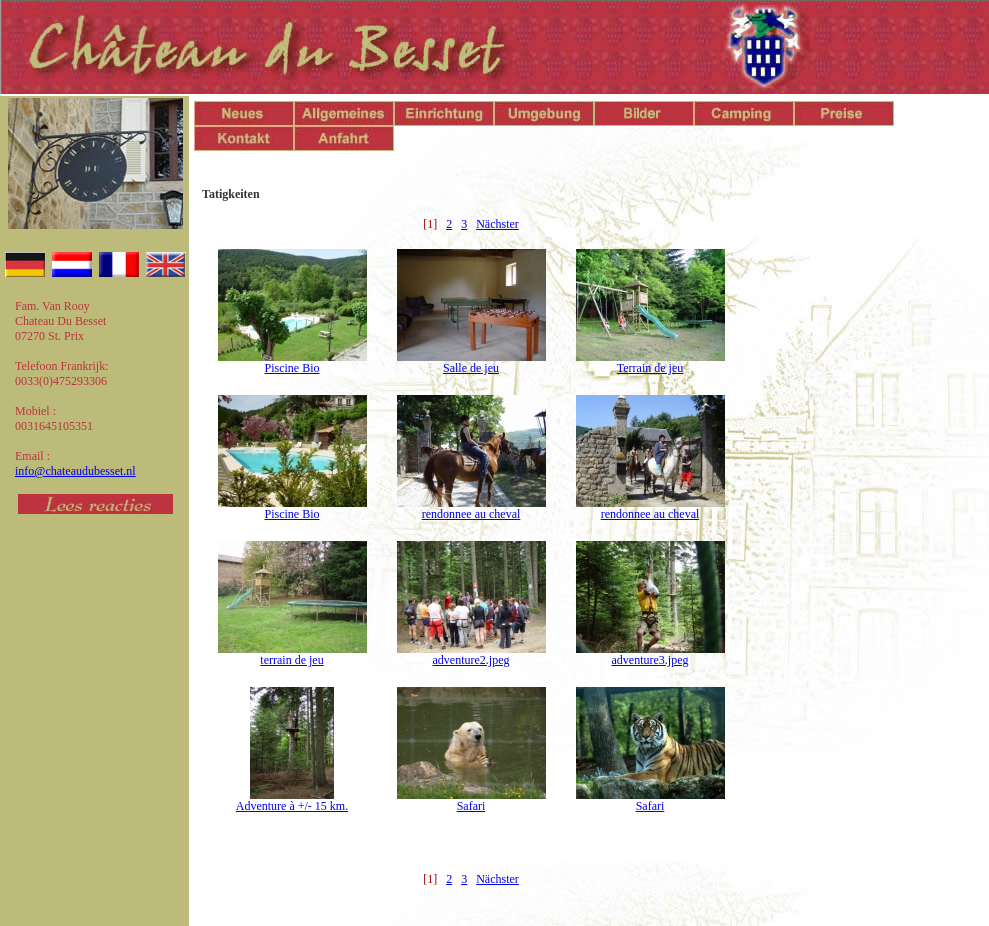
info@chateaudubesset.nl (75, 471)
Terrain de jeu (650, 368)
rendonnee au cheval (471, 514)
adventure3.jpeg (650, 660)
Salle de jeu (471, 368)
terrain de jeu (291, 660)
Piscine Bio (291, 368)
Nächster (497, 224)
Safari (471, 806)
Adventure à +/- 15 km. (292, 806)
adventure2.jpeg (471, 660)
